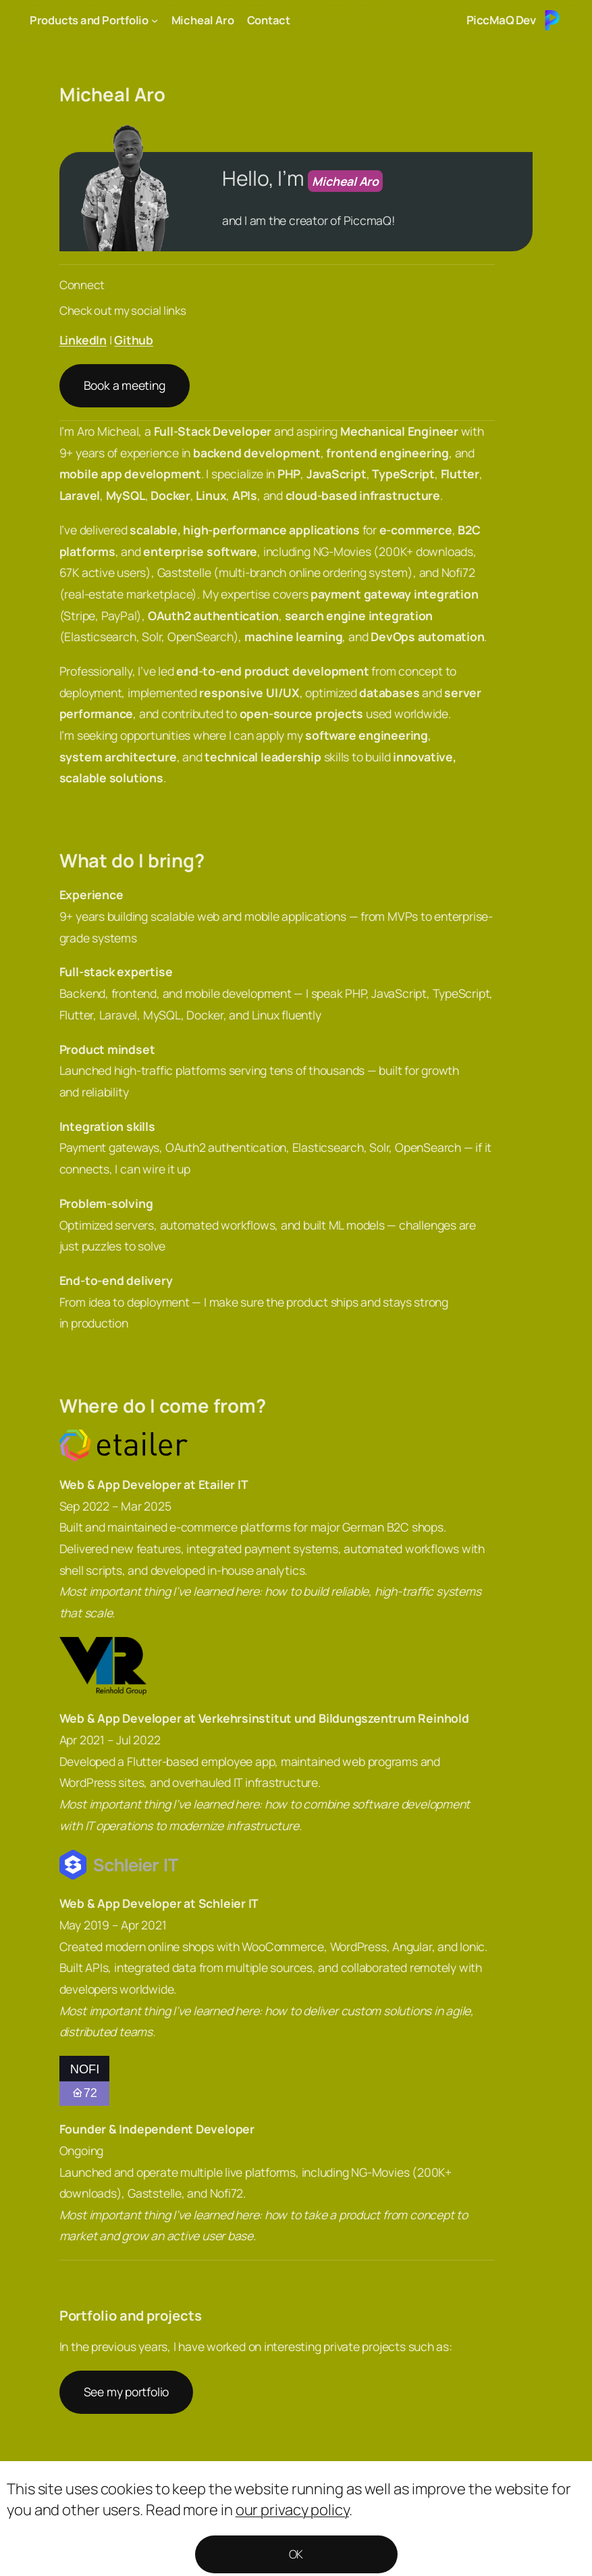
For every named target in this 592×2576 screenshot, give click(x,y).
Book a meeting (124, 385)
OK (296, 2554)
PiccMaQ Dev (501, 20)
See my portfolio (126, 2391)
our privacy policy (292, 2510)
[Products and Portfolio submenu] (154, 20)
